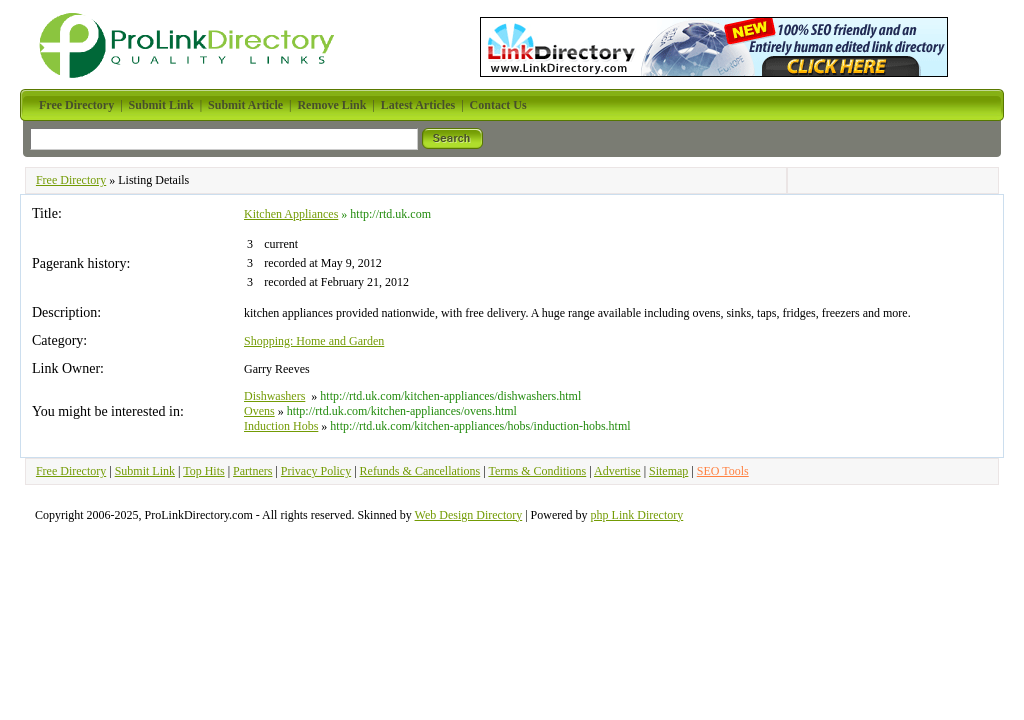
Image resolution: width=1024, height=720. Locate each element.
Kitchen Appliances (291, 214)
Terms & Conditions (537, 471)
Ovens (259, 411)
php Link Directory (637, 515)
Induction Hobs (281, 426)
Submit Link (145, 471)
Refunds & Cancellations (420, 471)
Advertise (617, 471)
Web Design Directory (469, 515)
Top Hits (204, 471)
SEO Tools (723, 471)
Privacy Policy (316, 471)
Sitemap (668, 471)
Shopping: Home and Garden (314, 341)
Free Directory (71, 180)
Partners (252, 471)
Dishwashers (274, 396)
